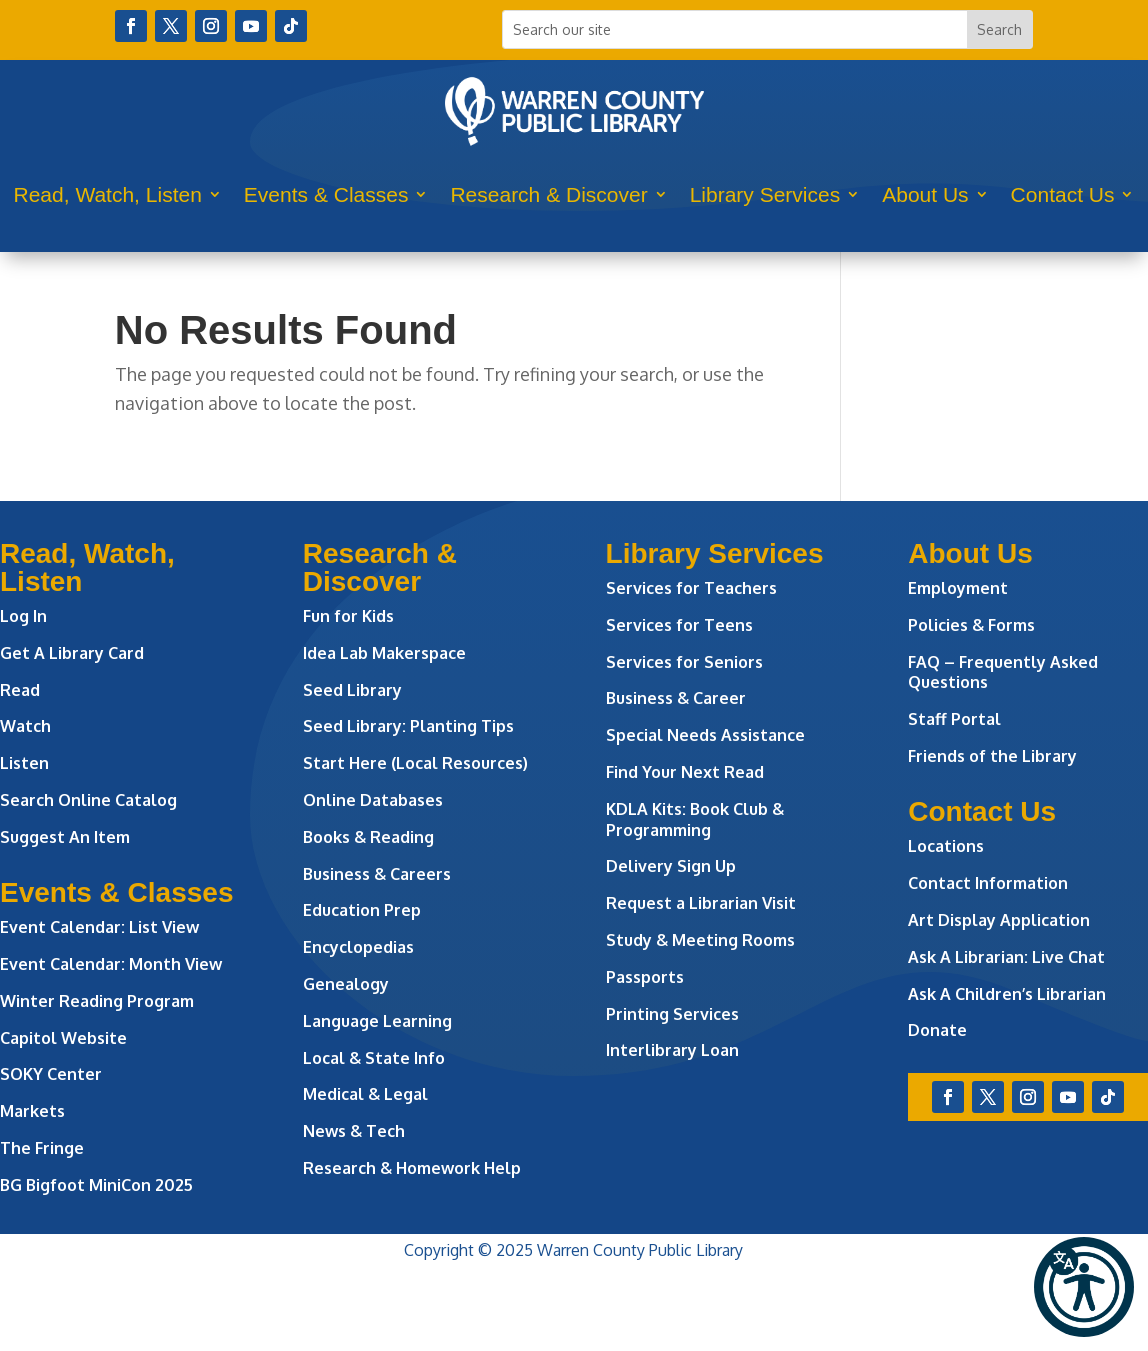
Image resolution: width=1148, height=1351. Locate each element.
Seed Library (352, 690)
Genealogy (346, 984)
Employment (958, 588)
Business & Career (676, 698)
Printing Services (672, 1014)
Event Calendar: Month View (111, 964)
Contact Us (1063, 194)
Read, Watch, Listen (108, 194)
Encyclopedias (358, 947)
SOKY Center (51, 1074)
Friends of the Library (992, 756)
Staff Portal (954, 719)
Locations (946, 846)
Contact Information (988, 883)
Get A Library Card (72, 653)
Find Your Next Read (685, 772)
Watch (25, 726)
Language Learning (377, 1021)
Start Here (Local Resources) (415, 763)
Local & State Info (374, 1058)
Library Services (765, 194)
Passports (645, 977)
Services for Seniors (684, 662)
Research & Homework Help (412, 1168)
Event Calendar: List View (99, 927)
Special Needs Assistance (705, 735)
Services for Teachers (691, 588)
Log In (23, 616)
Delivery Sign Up (671, 866)
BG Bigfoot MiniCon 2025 (96, 1185)
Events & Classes (326, 194)
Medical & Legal (365, 1094)
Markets (32, 1111)
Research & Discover (548, 194)
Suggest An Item (65, 837)
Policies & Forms (971, 625)
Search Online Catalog (88, 800)
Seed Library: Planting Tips (408, 726)
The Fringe (42, 1148)
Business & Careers (377, 874)
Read (20, 690)
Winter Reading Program (99, 1001)
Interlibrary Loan (672, 1050)
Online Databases (373, 800)
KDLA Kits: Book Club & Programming (695, 819)
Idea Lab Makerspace (384, 653)
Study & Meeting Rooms (700, 940)
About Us (925, 194)
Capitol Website (63, 1038)
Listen (24, 763)
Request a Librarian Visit (701, 903)
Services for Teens (679, 625)
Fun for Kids (348, 616)
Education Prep (362, 910)
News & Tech (354, 1131)
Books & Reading (368, 837)
